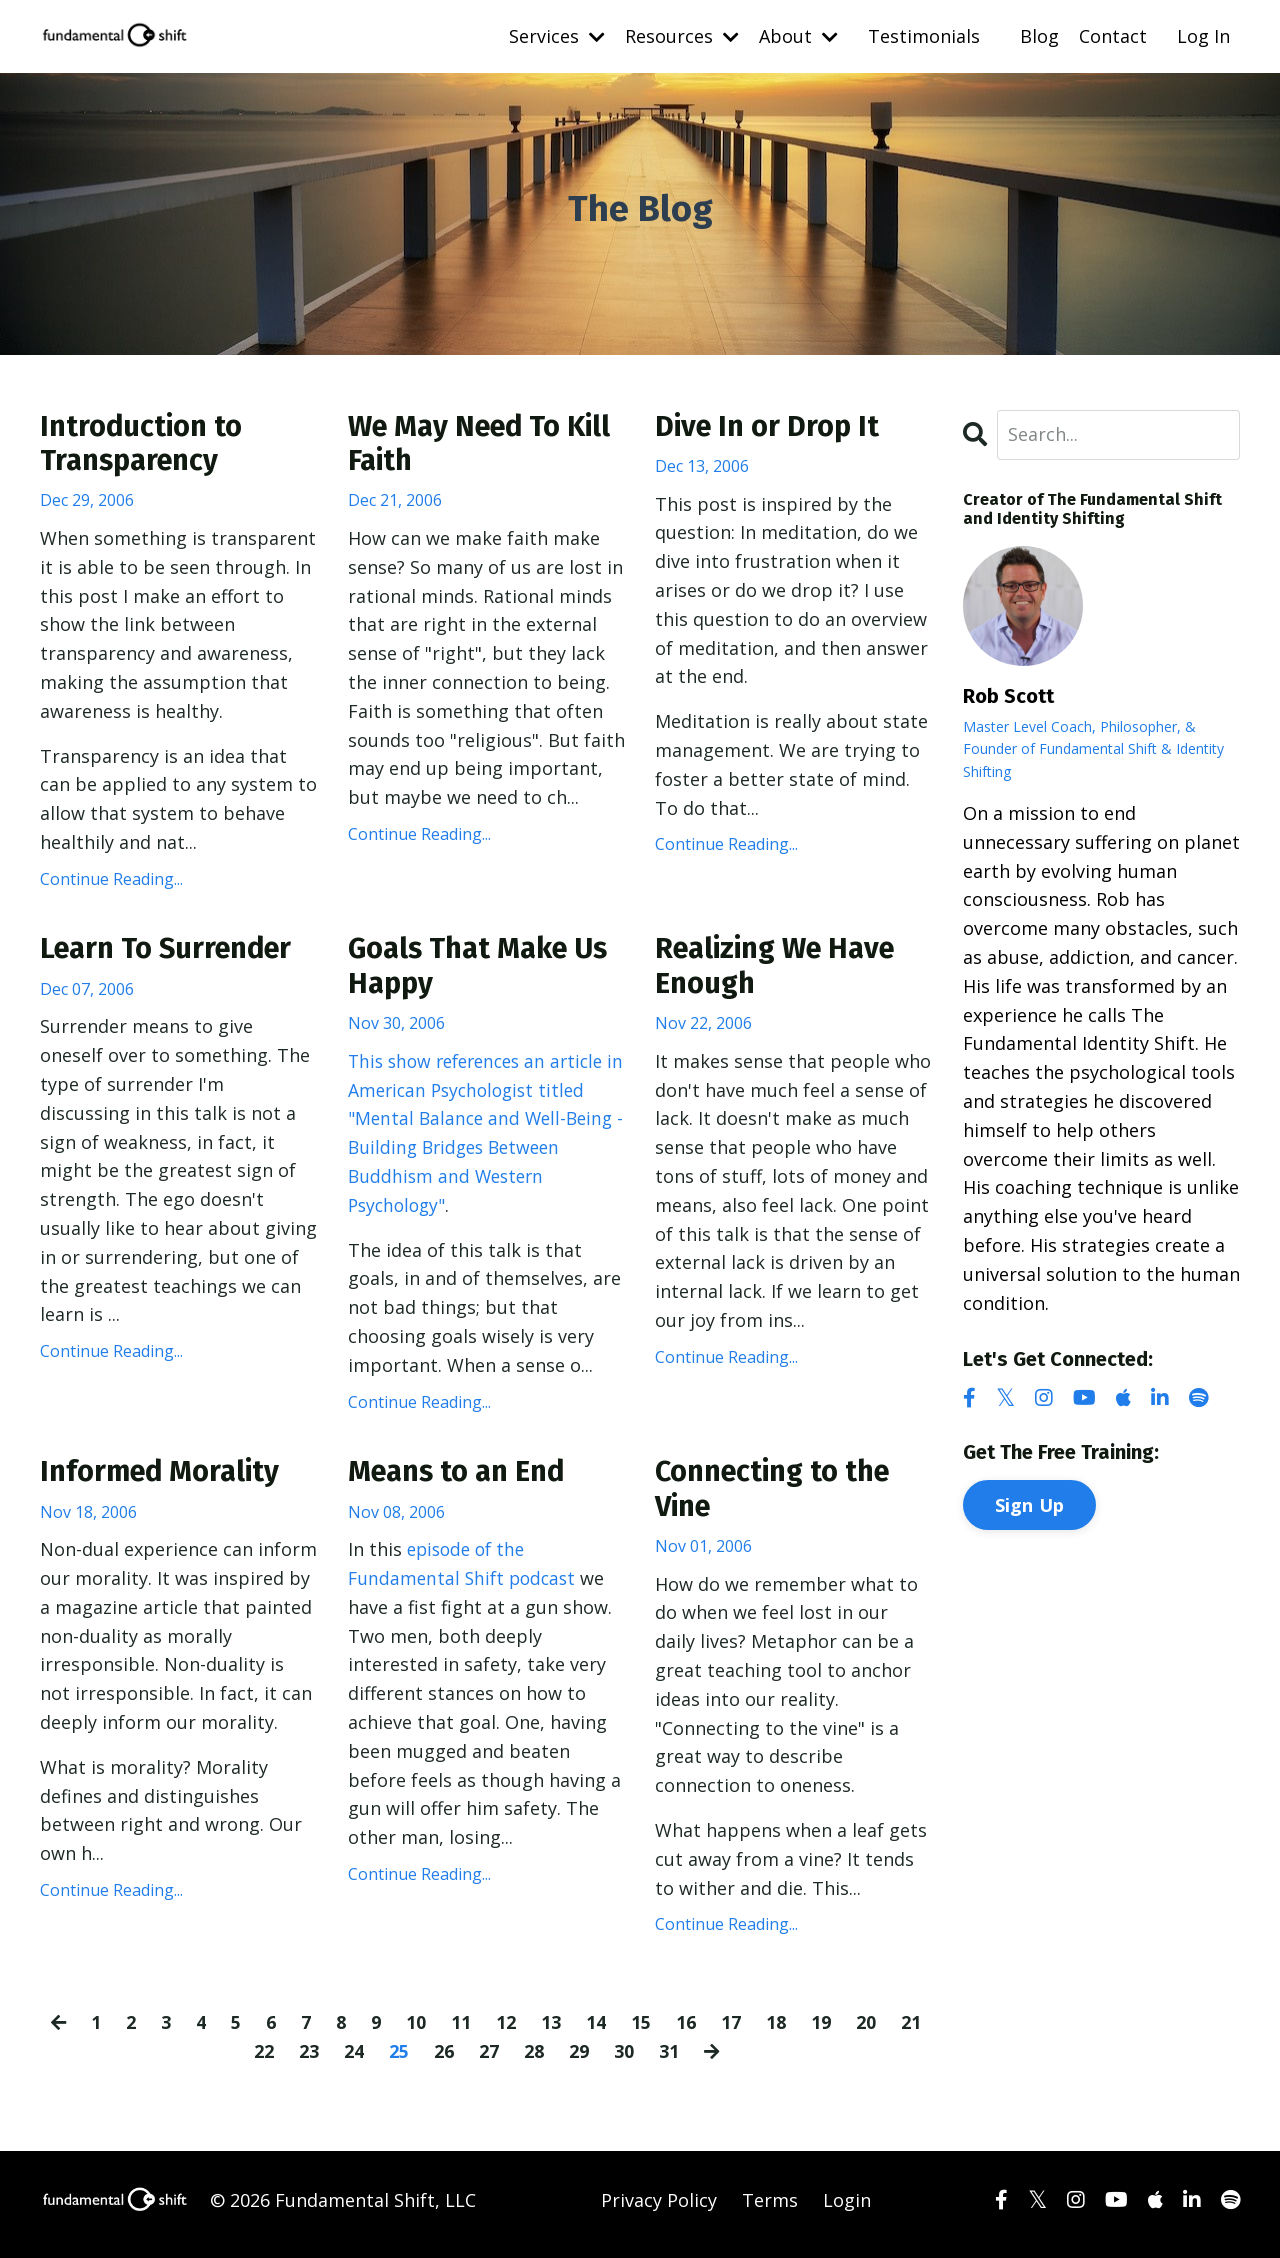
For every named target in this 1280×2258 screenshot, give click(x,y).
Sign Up (1030, 1504)
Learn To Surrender (172, 953)
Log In (1203, 36)
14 (597, 2031)
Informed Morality (165, 1479)
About (798, 36)
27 (488, 2059)
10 (417, 2031)
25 (398, 2059)
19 (822, 2031)
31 (668, 2059)
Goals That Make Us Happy (484, 971)
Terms (770, 2208)
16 (687, 2031)
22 (263, 2059)
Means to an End (462, 1479)
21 (912, 2031)
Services (557, 36)
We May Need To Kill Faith (486, 445)
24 (353, 2059)
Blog (1039, 36)
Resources (682, 36)
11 (462, 2031)
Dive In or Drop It (771, 427)
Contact (1113, 36)
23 (308, 2059)
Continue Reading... (111, 881)
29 (578, 2059)
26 (443, 2059)
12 (507, 2031)
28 (533, 2059)
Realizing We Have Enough (781, 971)
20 (867, 2031)
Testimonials (924, 36)
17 (732, 2031)
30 (623, 2059)
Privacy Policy (659, 2208)
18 (777, 2031)
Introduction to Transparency (145, 445)
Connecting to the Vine (778, 1497)
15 (642, 2031)
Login (847, 2208)
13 (552, 2031)
